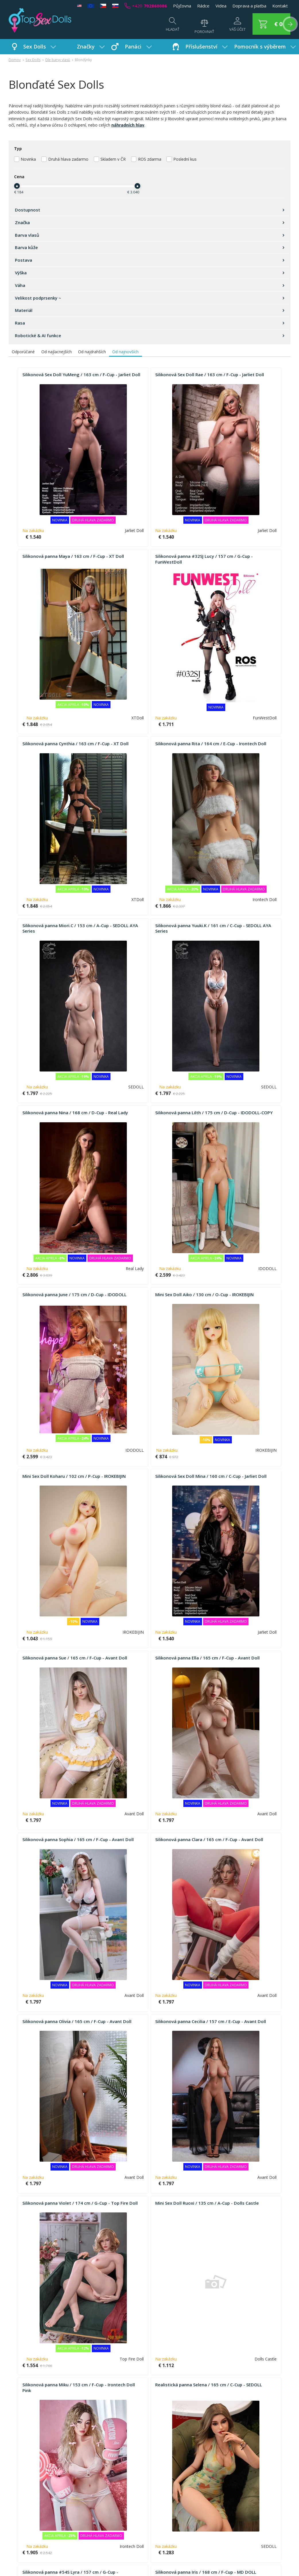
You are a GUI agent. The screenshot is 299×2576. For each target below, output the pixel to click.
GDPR (208, 2479)
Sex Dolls (40, 46)
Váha (149, 285)
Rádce (203, 6)
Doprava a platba (249, 6)
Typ (18, 148)
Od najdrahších (92, 351)
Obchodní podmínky (28, 2480)
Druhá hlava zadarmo (68, 159)
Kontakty (211, 2487)
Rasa (149, 322)
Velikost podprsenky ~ (149, 297)
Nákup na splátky (25, 2522)
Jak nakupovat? (23, 2489)
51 (155, 2416)
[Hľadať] (166, 27)
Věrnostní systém (26, 2505)
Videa (220, 6)
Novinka (28, 159)
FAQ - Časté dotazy (28, 2471)
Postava (149, 260)
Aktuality (210, 2471)
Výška (149, 272)
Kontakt (280, 6)
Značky (91, 46)
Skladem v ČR (113, 159)
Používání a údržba (123, 2487)
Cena (19, 176)
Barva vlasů (149, 235)
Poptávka (114, 2471)
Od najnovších (125, 351)
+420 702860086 (191, 2558)
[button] (268, 24)
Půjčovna (182, 6)
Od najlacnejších (56, 351)
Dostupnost (149, 209)
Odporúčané (23, 351)
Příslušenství (206, 46)
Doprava (17, 2497)
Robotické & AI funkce (149, 335)
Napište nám (117, 2479)
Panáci (138, 46)
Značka (149, 222)
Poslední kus (185, 159)
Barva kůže (149, 247)
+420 (146, 5)
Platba (15, 2514)
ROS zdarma (149, 159)
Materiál (149, 310)
